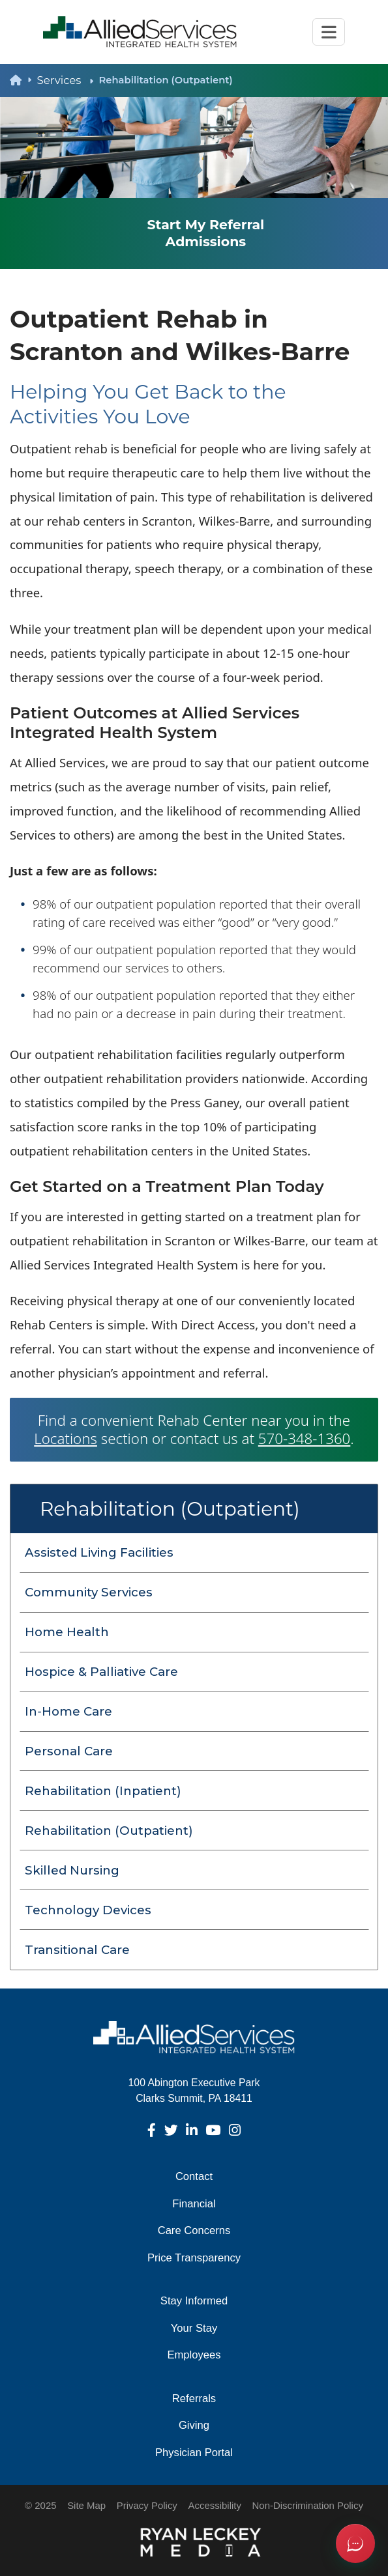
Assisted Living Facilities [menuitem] (99, 1552)
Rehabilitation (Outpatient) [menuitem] (109, 1830)
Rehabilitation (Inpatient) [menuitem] (103, 1790)
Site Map (86, 2505)
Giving (194, 2425)
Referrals (194, 2398)
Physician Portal (194, 2452)
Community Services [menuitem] (89, 1592)
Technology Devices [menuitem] (88, 1910)
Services (65, 80)
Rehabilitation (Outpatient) (170, 1508)
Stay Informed (194, 2301)
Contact (194, 2176)
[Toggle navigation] (328, 32)
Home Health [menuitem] (67, 1631)
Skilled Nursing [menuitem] (72, 1870)
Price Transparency (194, 2258)
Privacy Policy (147, 2505)
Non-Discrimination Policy (307, 2505)
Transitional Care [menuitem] (77, 1949)
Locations (65, 1438)
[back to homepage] (23, 80)
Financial (193, 2204)
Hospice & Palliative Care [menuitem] (101, 1671)
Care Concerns (194, 2230)
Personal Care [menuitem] (69, 1751)
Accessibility (214, 2505)
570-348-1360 (304, 1438)
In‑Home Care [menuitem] (68, 1711)
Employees (193, 2355)
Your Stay (194, 2328)
